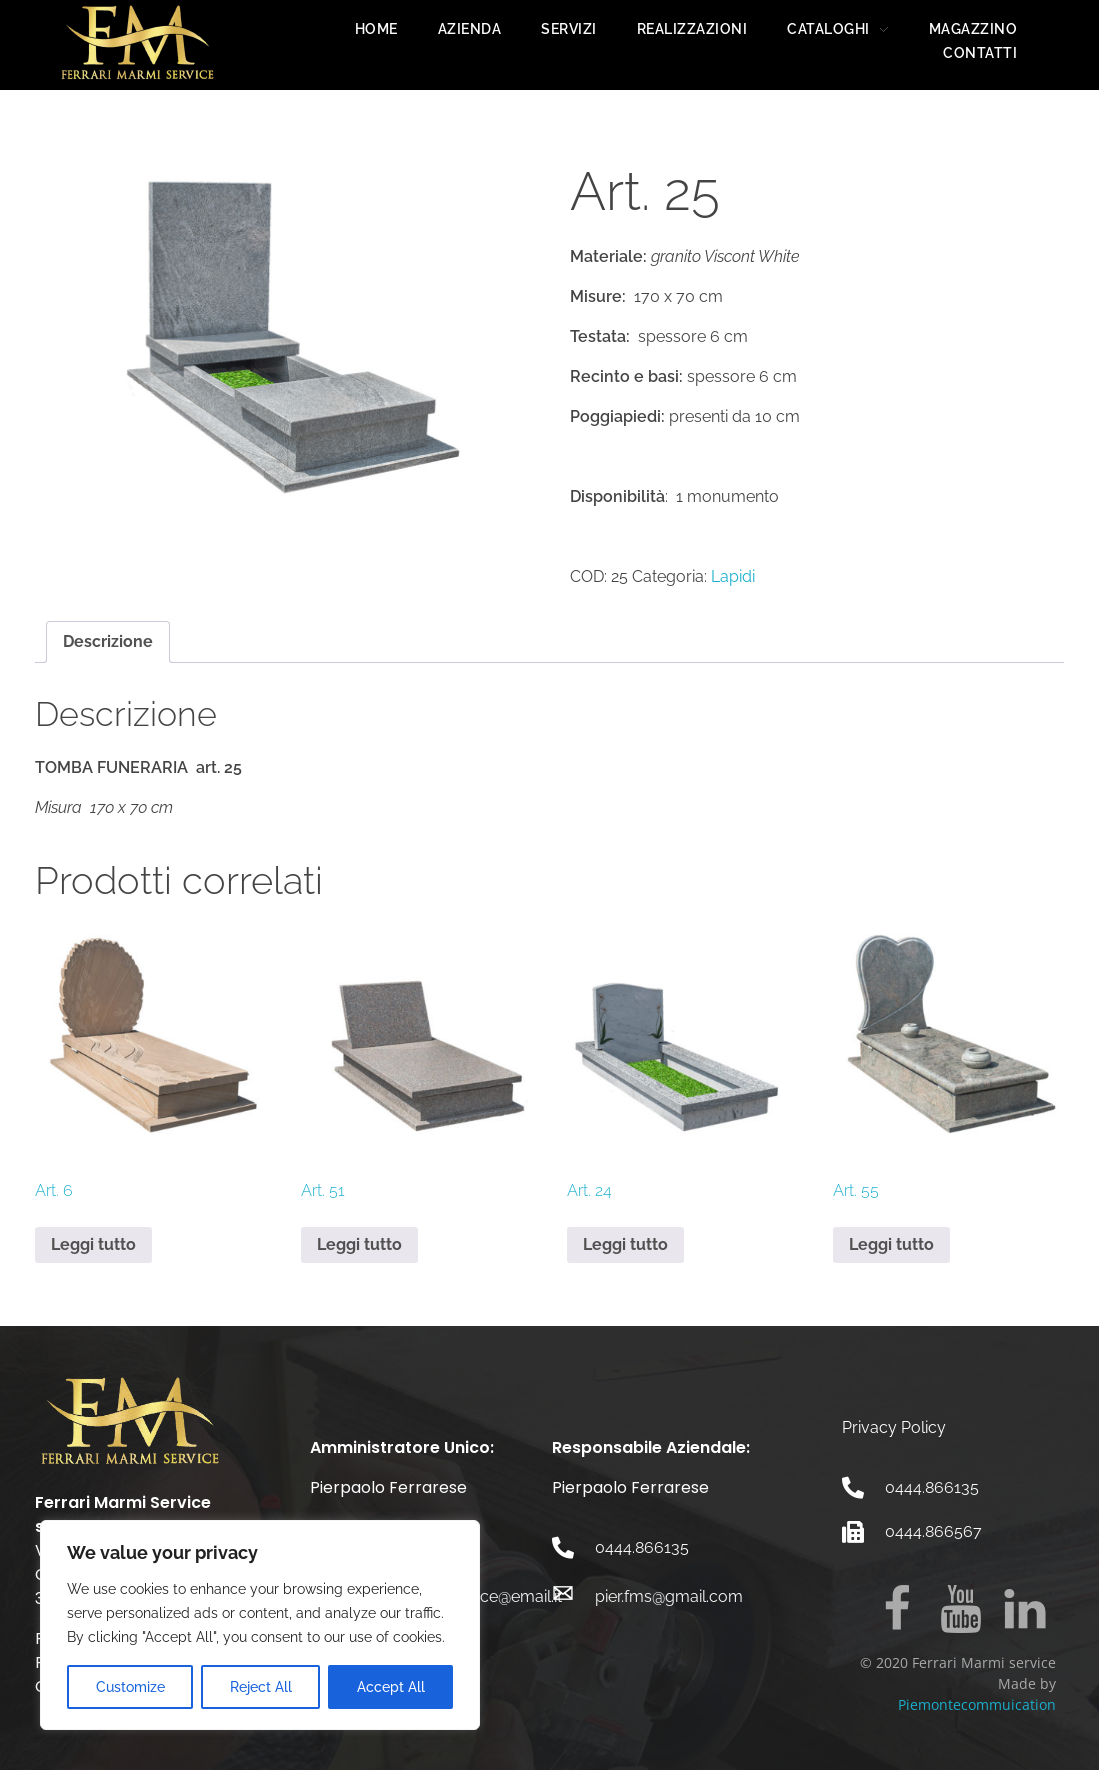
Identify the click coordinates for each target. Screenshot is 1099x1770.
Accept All (391, 1687)
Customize (130, 1687)
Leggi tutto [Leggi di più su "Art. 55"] (891, 1244)
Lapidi (733, 576)
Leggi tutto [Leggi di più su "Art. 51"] (359, 1244)
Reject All (261, 1687)
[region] (260, 1625)
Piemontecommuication (977, 1704)
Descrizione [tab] (108, 641)
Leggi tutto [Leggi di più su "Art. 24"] (625, 1244)
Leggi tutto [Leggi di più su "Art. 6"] (93, 1244)
